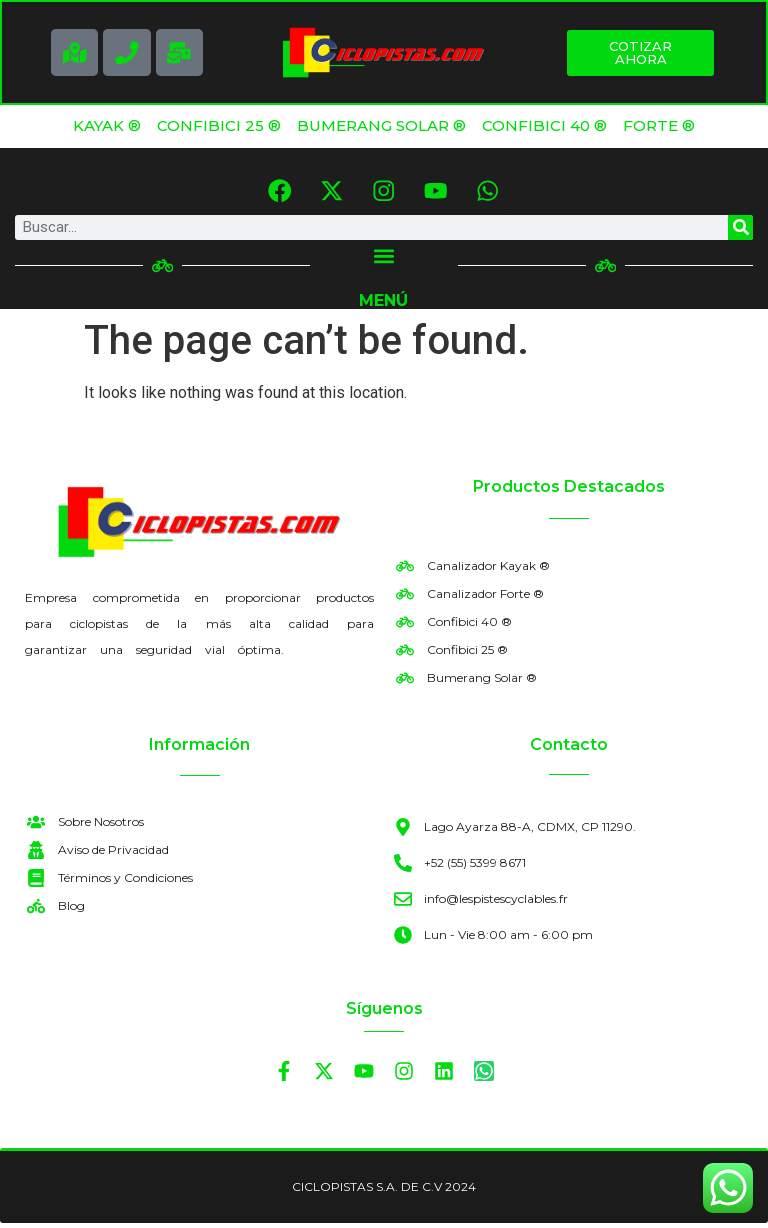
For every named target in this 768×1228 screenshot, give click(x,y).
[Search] (740, 231)
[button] (383, 260)
